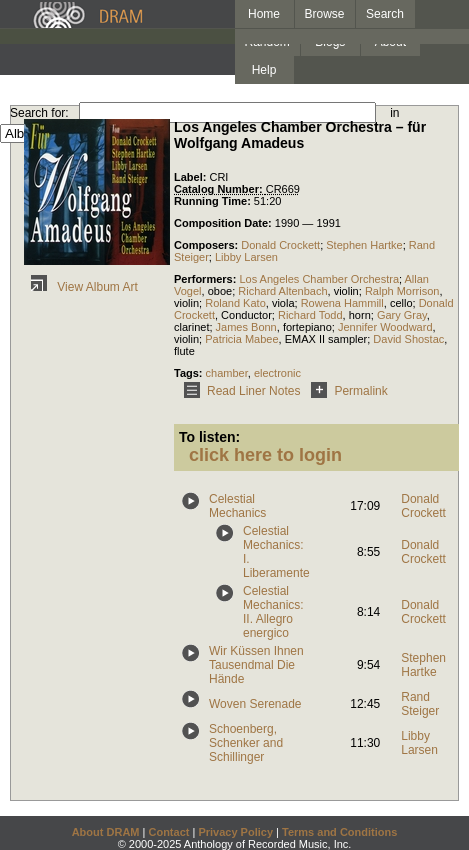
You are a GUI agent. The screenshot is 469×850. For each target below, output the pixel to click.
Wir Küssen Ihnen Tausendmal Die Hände (256, 665)
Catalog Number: (220, 189)
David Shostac (408, 339)
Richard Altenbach (282, 291)
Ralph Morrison (402, 291)
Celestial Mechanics (237, 506)
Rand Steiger (420, 704)
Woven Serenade (255, 704)
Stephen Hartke (364, 245)
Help (264, 70)
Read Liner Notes (238, 391)
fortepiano (307, 327)
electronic (277, 373)
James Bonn (246, 327)
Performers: (206, 279)
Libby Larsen (246, 257)
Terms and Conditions (339, 832)
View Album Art (81, 287)
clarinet (191, 327)
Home (264, 14)
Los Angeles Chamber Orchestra (319, 279)
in (394, 113)
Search (385, 14)
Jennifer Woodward (385, 327)
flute (184, 351)
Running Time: (214, 201)
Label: (191, 177)
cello (401, 303)
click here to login (265, 455)
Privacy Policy (235, 832)
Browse (325, 14)
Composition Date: (224, 223)
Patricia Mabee (241, 339)
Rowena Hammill (342, 303)
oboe (220, 291)
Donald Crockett (280, 245)
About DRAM (106, 832)
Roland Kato (235, 303)
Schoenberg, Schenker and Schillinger (246, 743)
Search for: (39, 113)
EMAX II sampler (326, 339)
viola (283, 303)
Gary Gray (402, 315)
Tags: (190, 373)
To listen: (209, 437)
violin (346, 291)
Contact (168, 832)
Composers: (207, 245)
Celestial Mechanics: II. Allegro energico (273, 612)
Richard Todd (310, 315)
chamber (227, 373)
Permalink (345, 391)
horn (360, 315)
